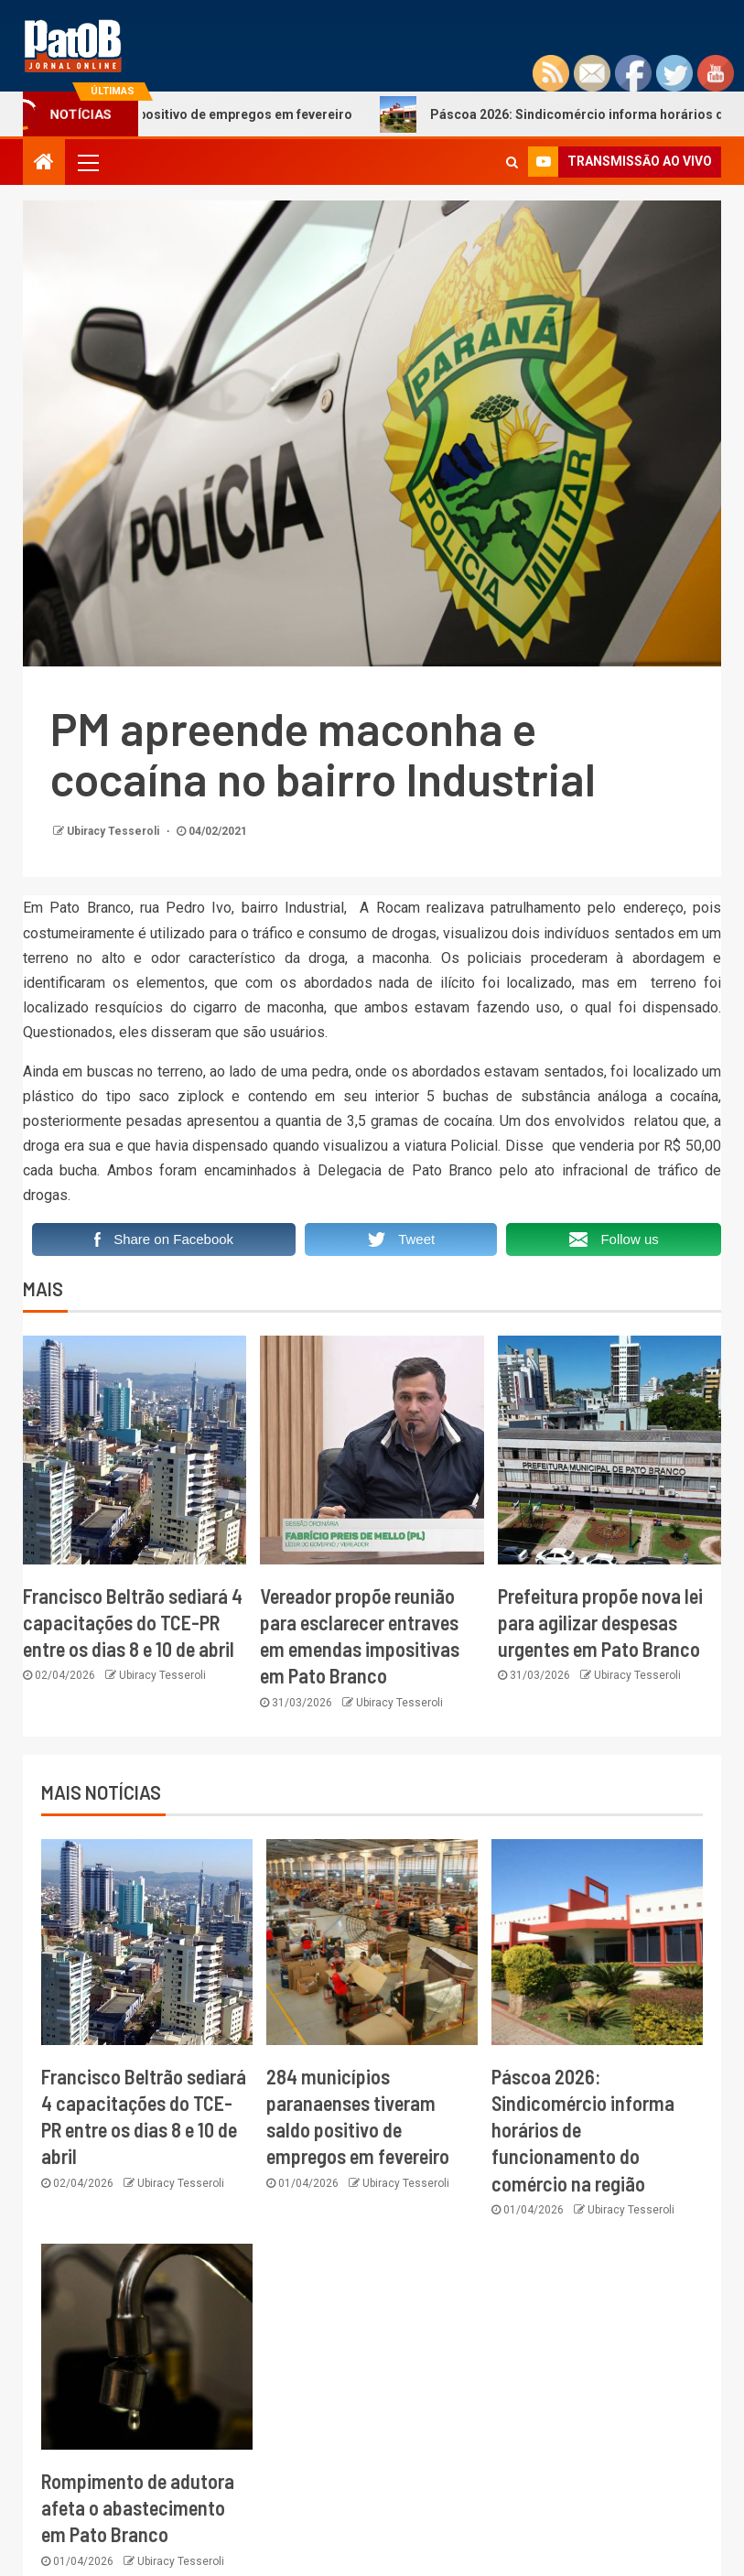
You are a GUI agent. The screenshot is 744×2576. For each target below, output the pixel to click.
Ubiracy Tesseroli (114, 831)
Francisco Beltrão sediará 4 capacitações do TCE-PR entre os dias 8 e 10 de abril (133, 1622)
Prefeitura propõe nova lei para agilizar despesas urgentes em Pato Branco (600, 1622)
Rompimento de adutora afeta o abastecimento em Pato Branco (137, 2508)
